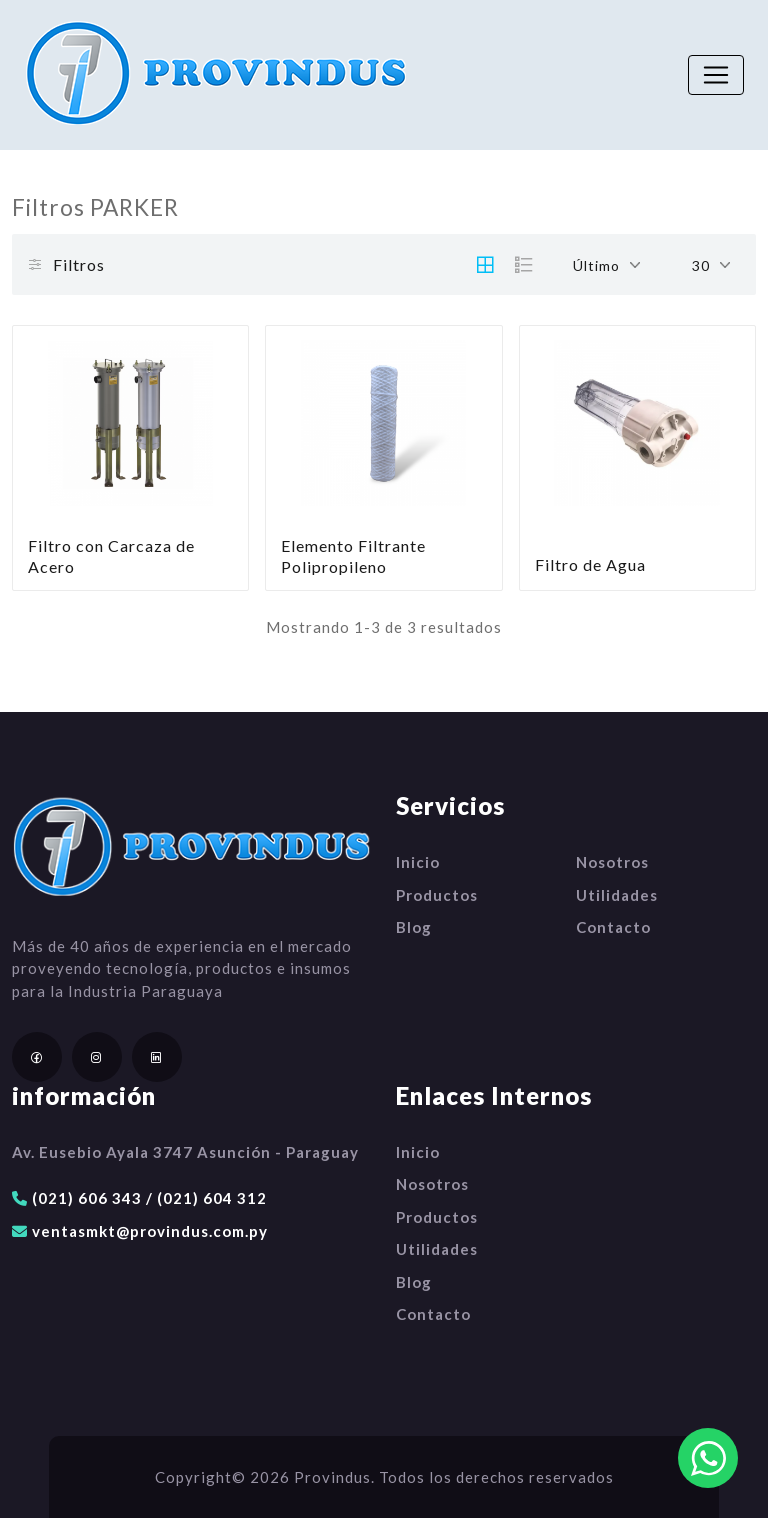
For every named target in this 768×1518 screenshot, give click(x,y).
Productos (437, 895)
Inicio (418, 862)
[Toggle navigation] (716, 75)
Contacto (613, 927)
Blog (414, 927)
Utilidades (617, 895)
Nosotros (612, 862)
